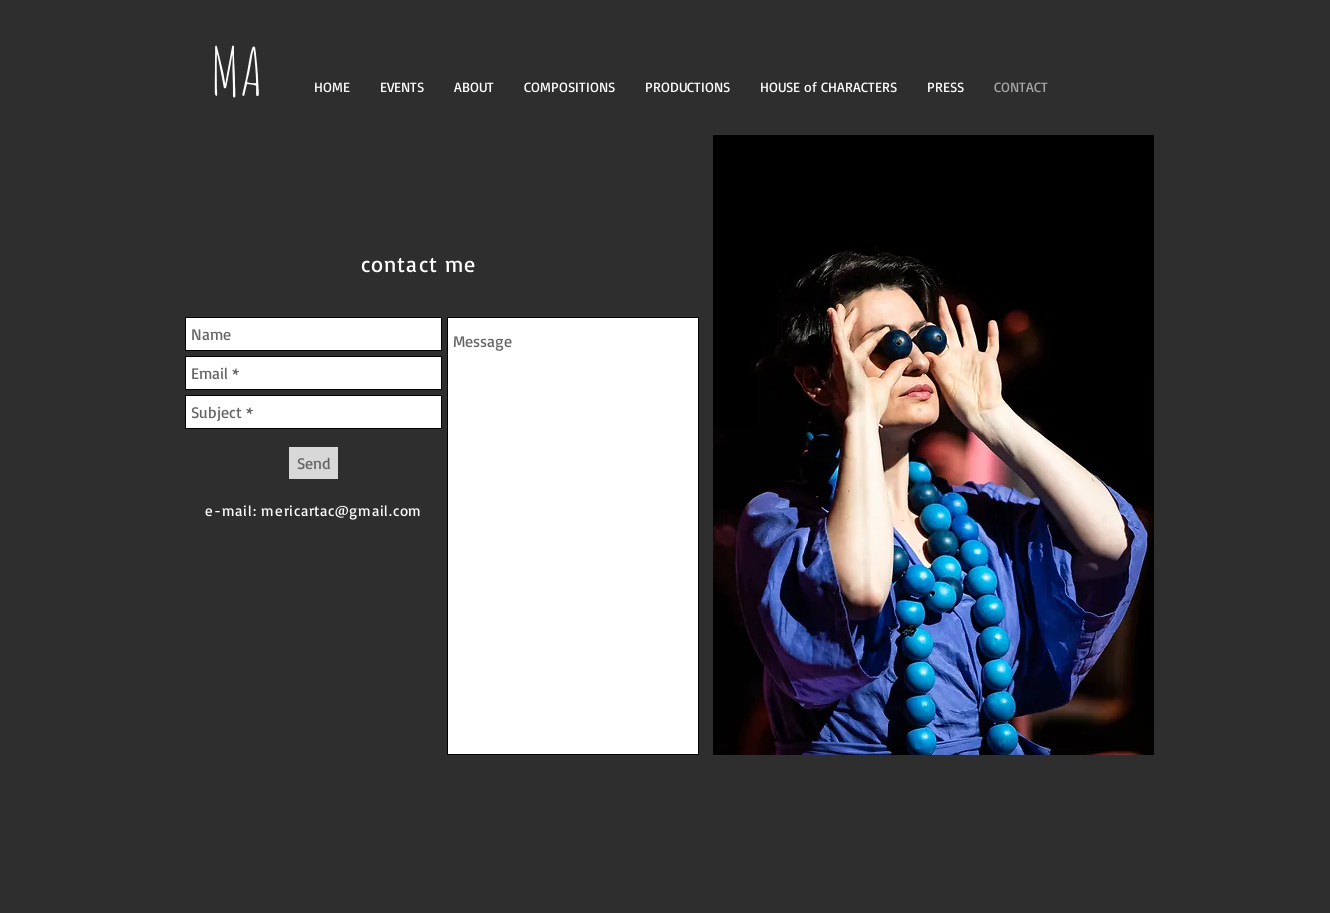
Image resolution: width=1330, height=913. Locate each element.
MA (236, 70)
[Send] (313, 463)
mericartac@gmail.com (341, 510)
